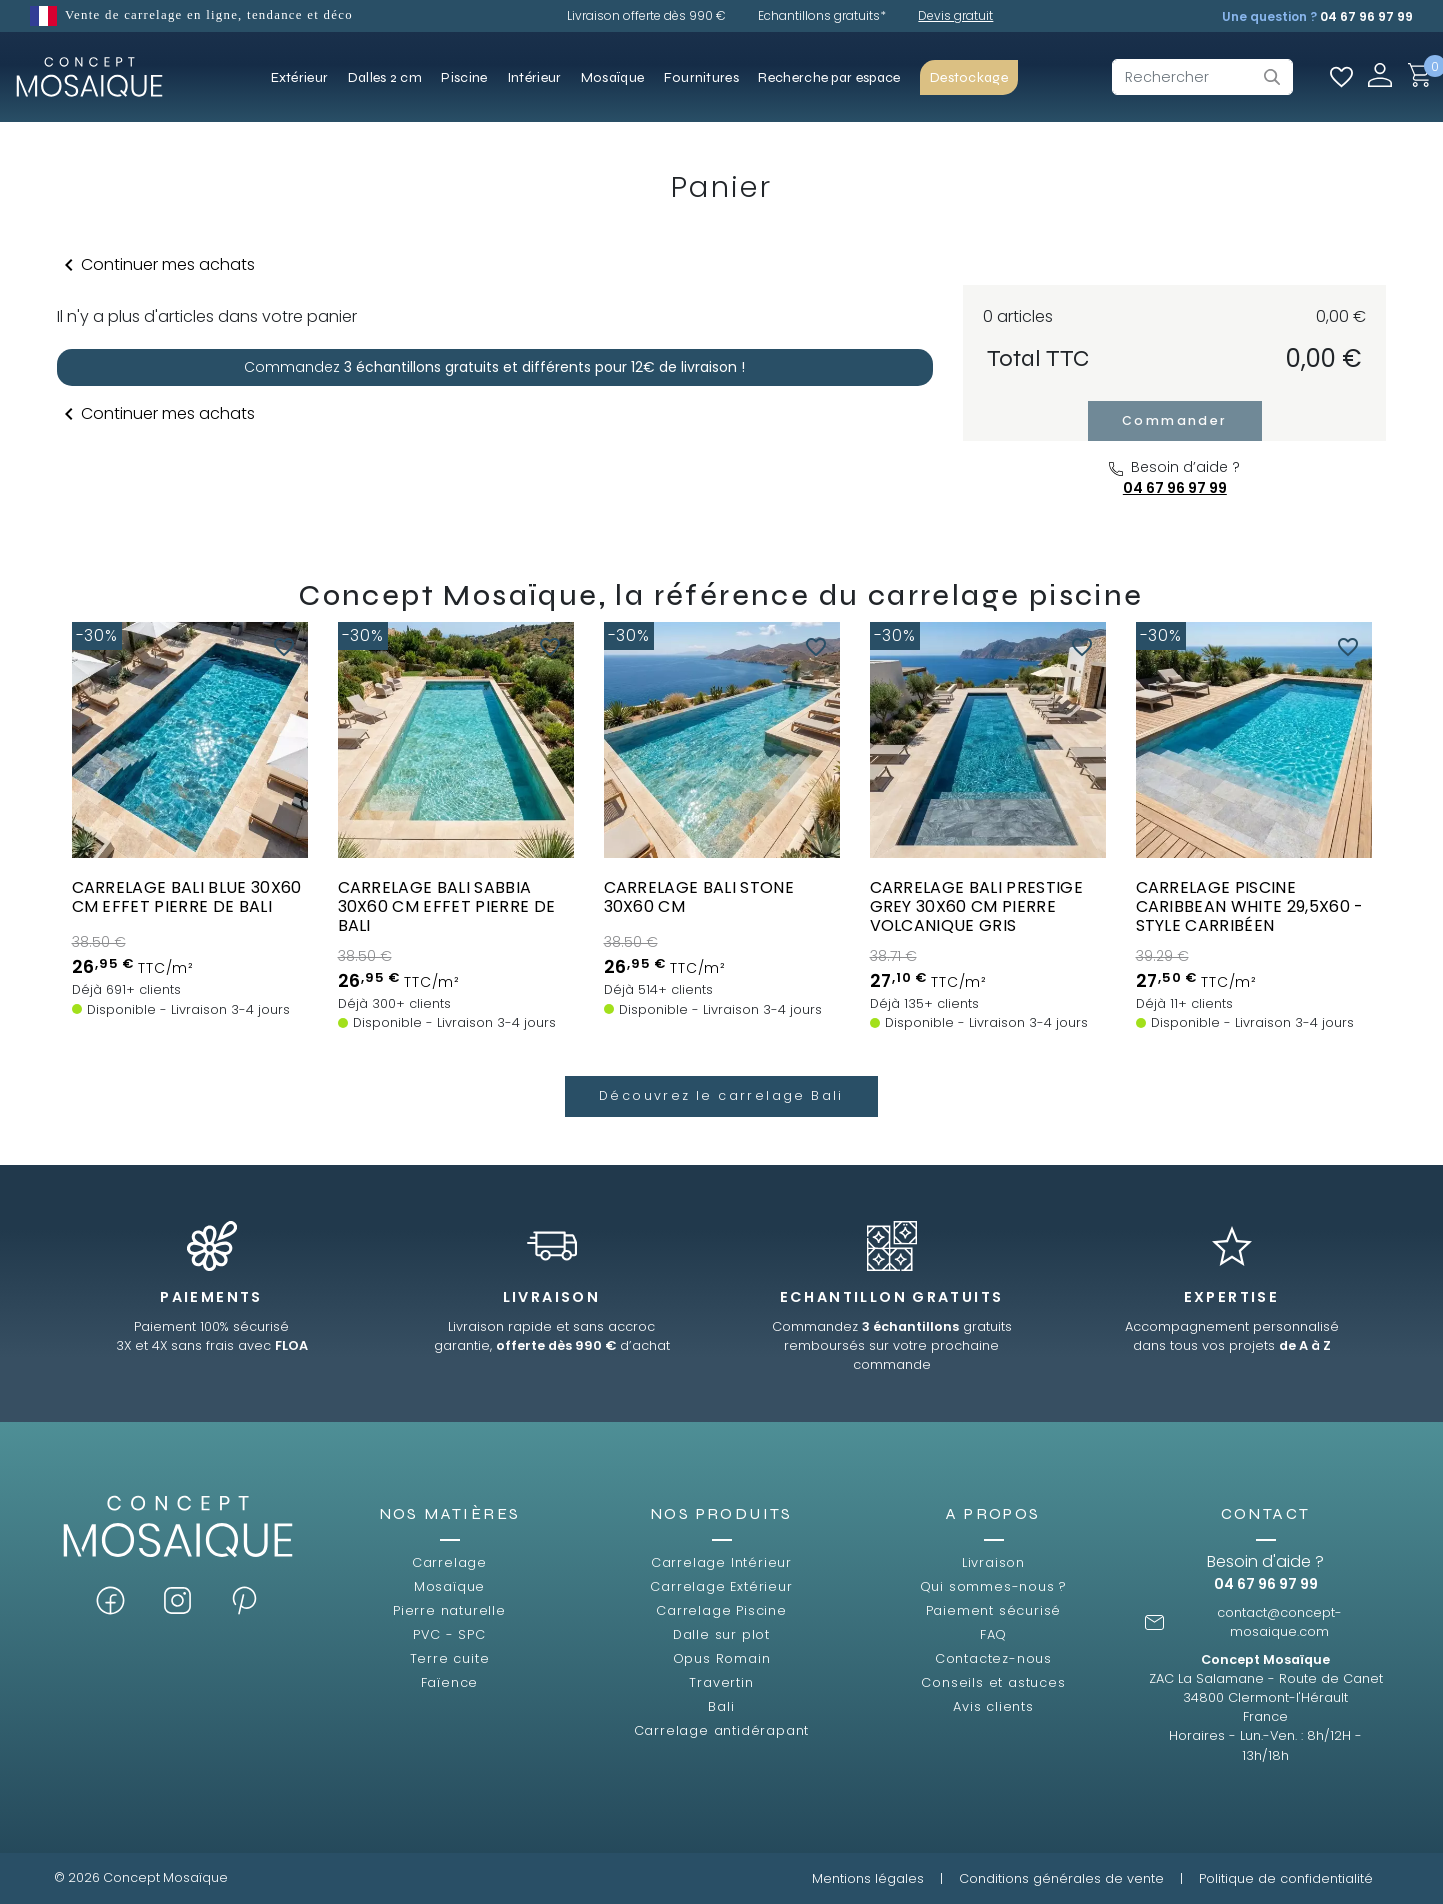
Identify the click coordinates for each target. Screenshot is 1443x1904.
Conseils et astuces (993, 1682)
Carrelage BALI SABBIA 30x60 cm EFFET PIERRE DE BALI (447, 906)
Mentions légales (868, 1878)
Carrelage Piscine (721, 1610)
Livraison (993, 1562)
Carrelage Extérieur (721, 1586)
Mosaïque (449, 1586)
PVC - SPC (449, 1634)
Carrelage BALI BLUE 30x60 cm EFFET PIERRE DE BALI (187, 897)
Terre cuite (450, 1658)
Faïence (450, 1682)
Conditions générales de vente (1061, 1878)
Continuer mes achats (156, 265)
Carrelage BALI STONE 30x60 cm (699, 897)
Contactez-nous (993, 1658)
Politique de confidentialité (1286, 1878)
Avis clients (993, 1706)
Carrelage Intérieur (721, 1562)
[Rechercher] (1202, 77)
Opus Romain (722, 1658)
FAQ (993, 1634)
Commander (1175, 420)
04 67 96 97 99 (1366, 16)
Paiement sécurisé (994, 1610)
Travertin (721, 1682)
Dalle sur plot (721, 1634)
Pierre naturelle (449, 1610)
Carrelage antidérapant (722, 1730)
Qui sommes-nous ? (994, 1586)
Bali (721, 1706)
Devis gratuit (955, 15)
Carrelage (449, 1562)
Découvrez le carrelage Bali (721, 1095)
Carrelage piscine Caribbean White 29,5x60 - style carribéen (1250, 906)
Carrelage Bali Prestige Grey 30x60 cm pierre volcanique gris (976, 906)
